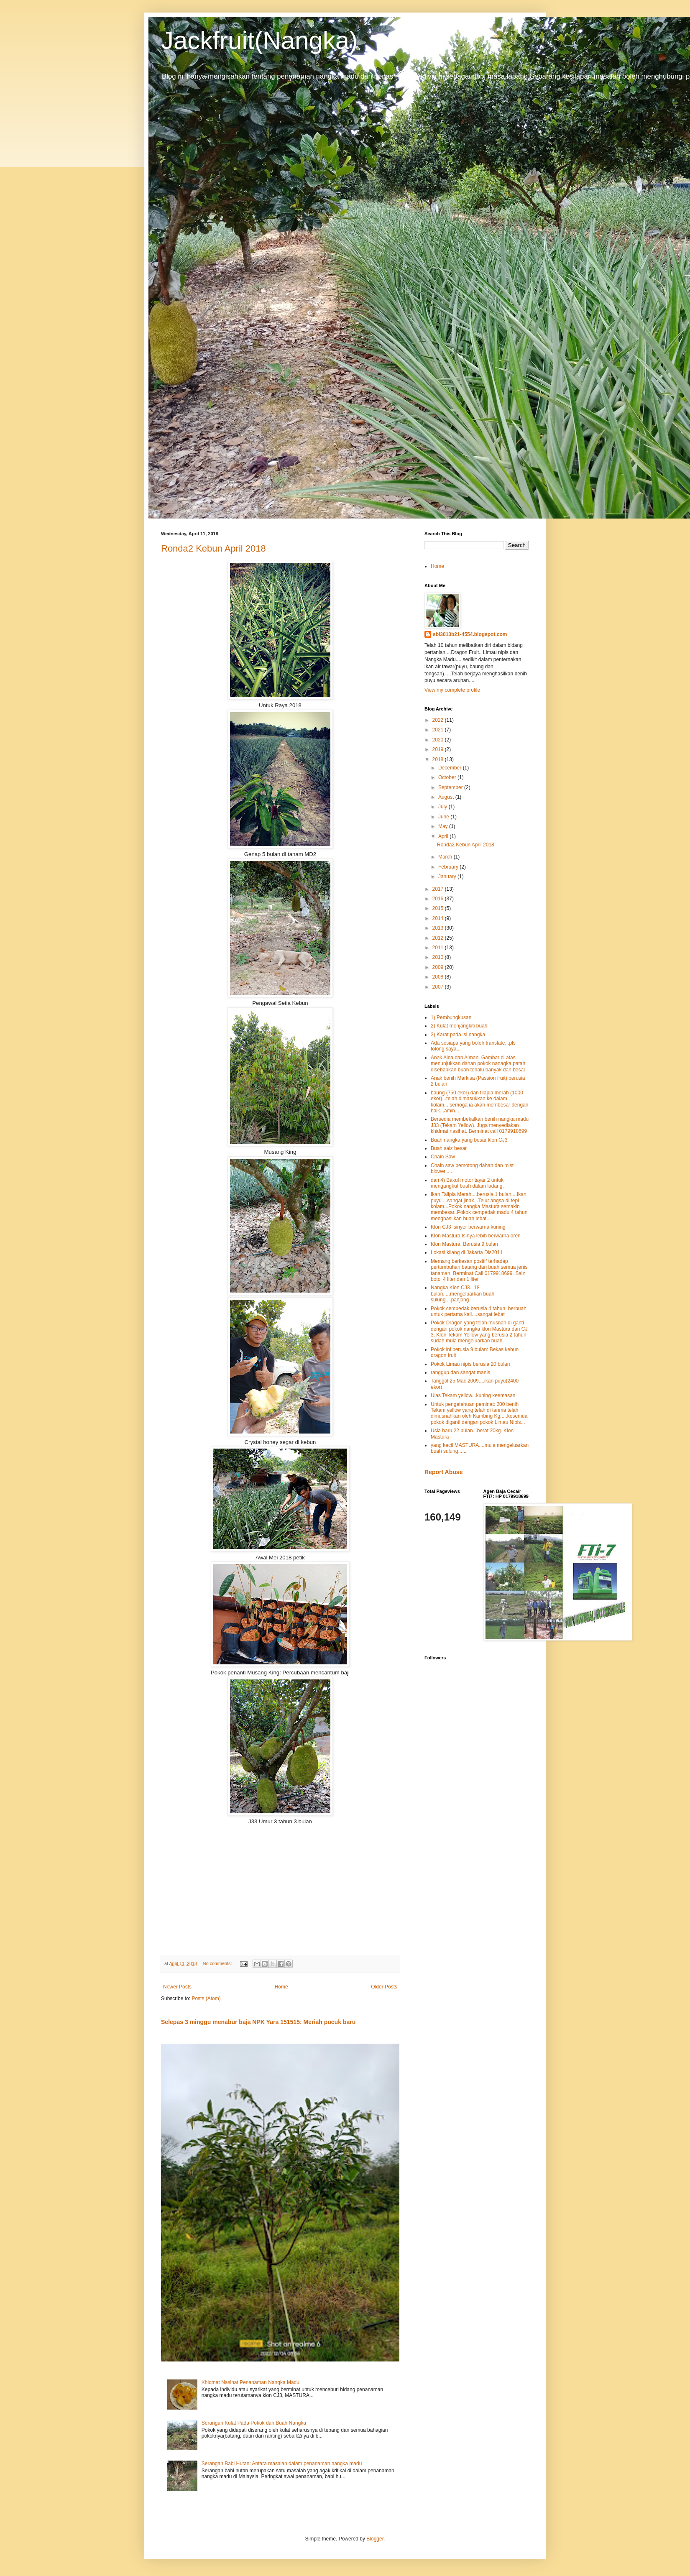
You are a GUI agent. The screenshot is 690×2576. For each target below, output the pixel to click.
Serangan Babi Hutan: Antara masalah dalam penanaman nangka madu (282, 2463)
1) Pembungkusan (451, 1017)
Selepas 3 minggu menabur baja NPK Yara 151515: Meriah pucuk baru (258, 2022)
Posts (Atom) (206, 1998)
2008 (438, 977)
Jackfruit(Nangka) (259, 40)
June (444, 817)
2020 (438, 740)
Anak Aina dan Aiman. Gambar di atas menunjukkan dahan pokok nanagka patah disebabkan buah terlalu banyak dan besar (478, 1064)
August (446, 797)
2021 (438, 730)
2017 (438, 889)
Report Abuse (443, 1472)
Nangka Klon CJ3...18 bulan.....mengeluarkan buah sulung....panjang (462, 1294)
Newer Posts (177, 1987)
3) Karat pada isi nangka (458, 1035)
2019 (438, 749)
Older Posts (384, 1987)
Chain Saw (443, 1157)
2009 (438, 967)
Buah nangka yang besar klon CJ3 (469, 1140)
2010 (438, 957)
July (443, 807)
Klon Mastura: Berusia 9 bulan (464, 1244)
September (451, 787)
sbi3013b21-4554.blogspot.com (470, 634)
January (447, 876)
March (446, 857)
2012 (438, 938)
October (447, 777)
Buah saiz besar (449, 1148)
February (449, 867)
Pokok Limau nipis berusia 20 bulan (470, 1364)
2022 (438, 720)
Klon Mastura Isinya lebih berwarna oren (476, 1236)
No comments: (218, 1963)
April (444, 836)
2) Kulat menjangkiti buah (459, 1026)
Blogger (374, 2539)
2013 (438, 928)
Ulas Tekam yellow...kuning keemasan (473, 1395)
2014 (438, 918)
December (450, 768)
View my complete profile (452, 690)
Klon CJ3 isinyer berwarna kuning (468, 1227)
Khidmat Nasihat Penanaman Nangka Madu (250, 2382)
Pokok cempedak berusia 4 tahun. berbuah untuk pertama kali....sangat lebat (478, 1311)
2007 (438, 987)
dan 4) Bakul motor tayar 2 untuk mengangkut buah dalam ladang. (467, 1183)
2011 (438, 948)
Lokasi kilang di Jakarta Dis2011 (467, 1252)
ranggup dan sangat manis (460, 1372)
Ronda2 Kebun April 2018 (213, 548)
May (443, 826)
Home (281, 1987)
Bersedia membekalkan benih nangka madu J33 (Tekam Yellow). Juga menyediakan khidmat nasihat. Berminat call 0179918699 (480, 1125)
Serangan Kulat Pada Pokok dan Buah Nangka (254, 2423)
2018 (438, 759)
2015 (438, 908)
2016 (438, 899)
